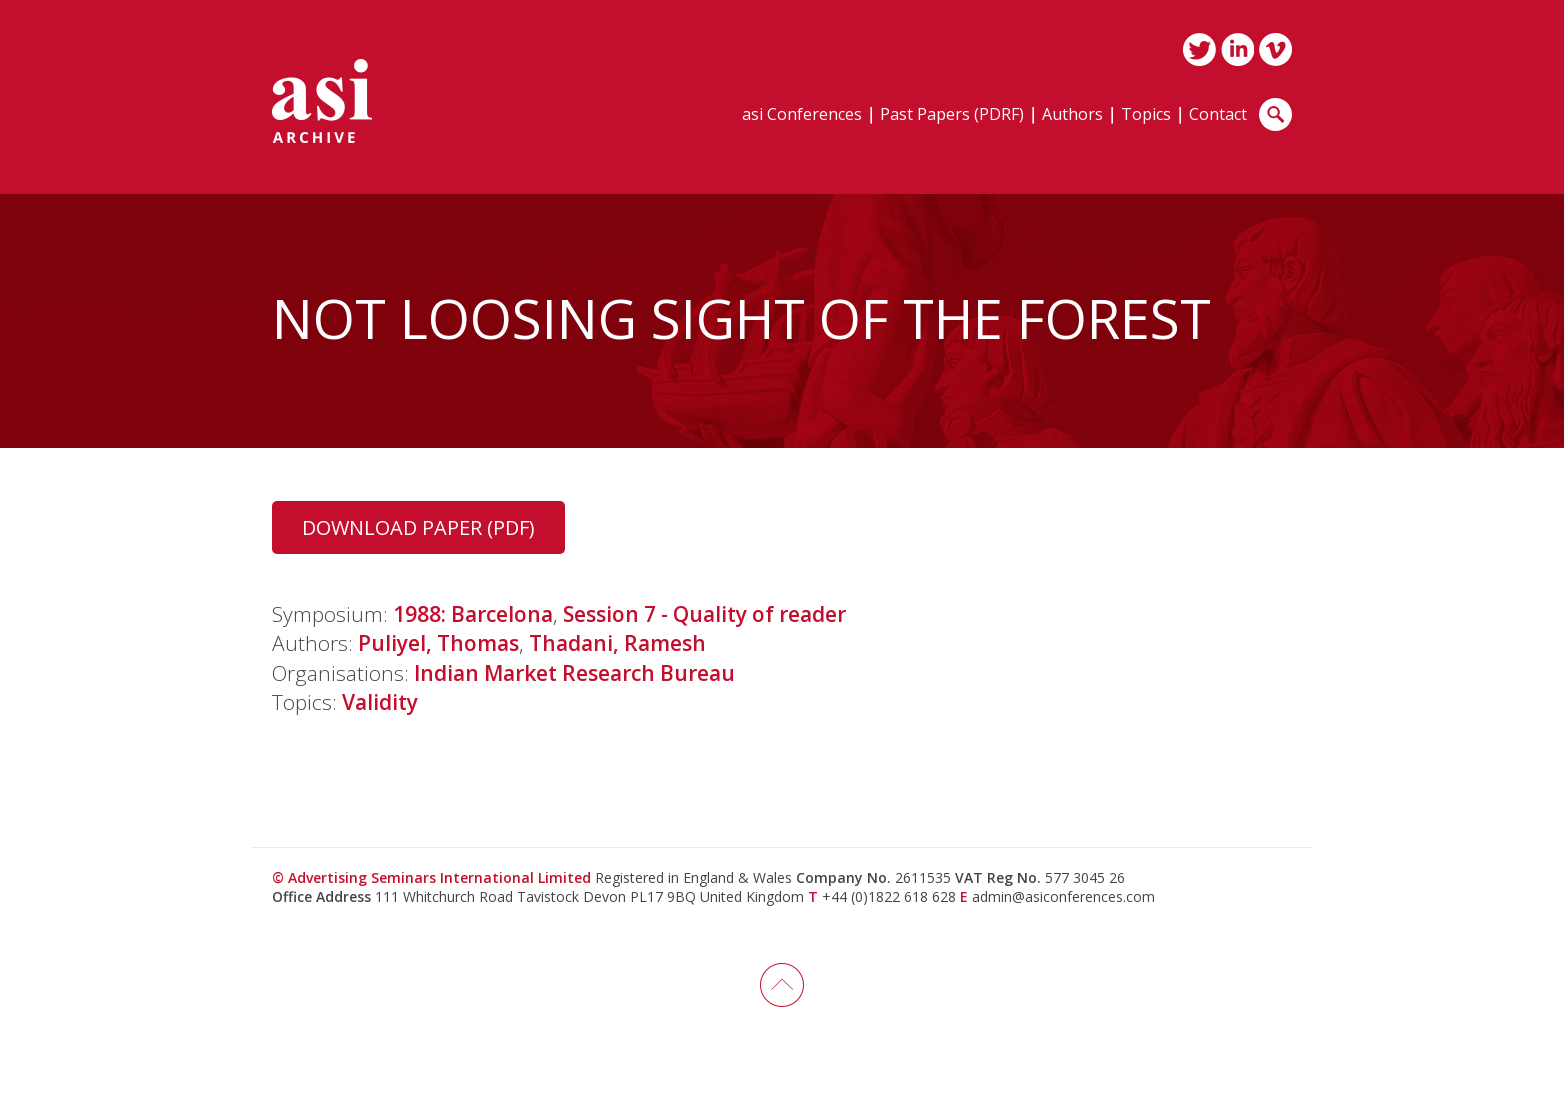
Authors (1072, 115)
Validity (380, 702)
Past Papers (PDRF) (952, 115)
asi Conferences (802, 115)
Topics (1146, 115)
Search (1275, 114)
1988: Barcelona (473, 614)
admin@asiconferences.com (1063, 896)
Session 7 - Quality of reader (704, 614)
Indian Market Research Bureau (574, 673)
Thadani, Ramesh (617, 643)
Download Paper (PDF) (418, 527)
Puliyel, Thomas (438, 643)
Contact (1218, 115)
